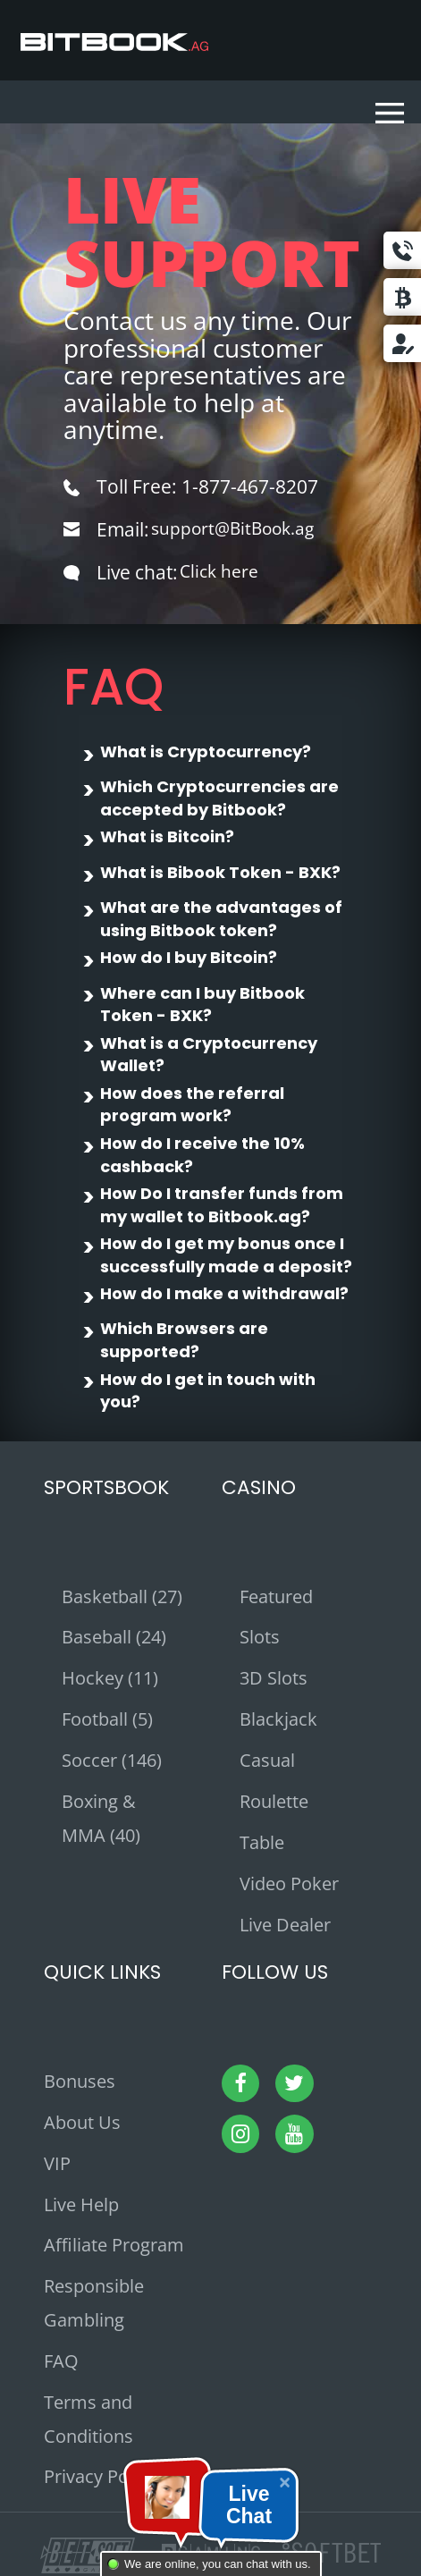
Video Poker (289, 1883)
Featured (276, 1596)
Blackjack (278, 1719)
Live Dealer (285, 1925)
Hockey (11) (110, 1678)
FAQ (61, 2361)
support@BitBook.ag (242, 529)
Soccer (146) (112, 1760)
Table (262, 1842)
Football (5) (107, 1719)
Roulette (274, 1801)
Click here (222, 572)
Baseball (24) (114, 1637)
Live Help (81, 2204)
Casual (267, 1760)
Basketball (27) (122, 1596)
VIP (57, 2163)
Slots (260, 1637)
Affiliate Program (114, 2245)
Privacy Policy (100, 2476)
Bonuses (79, 2081)
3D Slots (273, 1678)
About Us (82, 2122)
